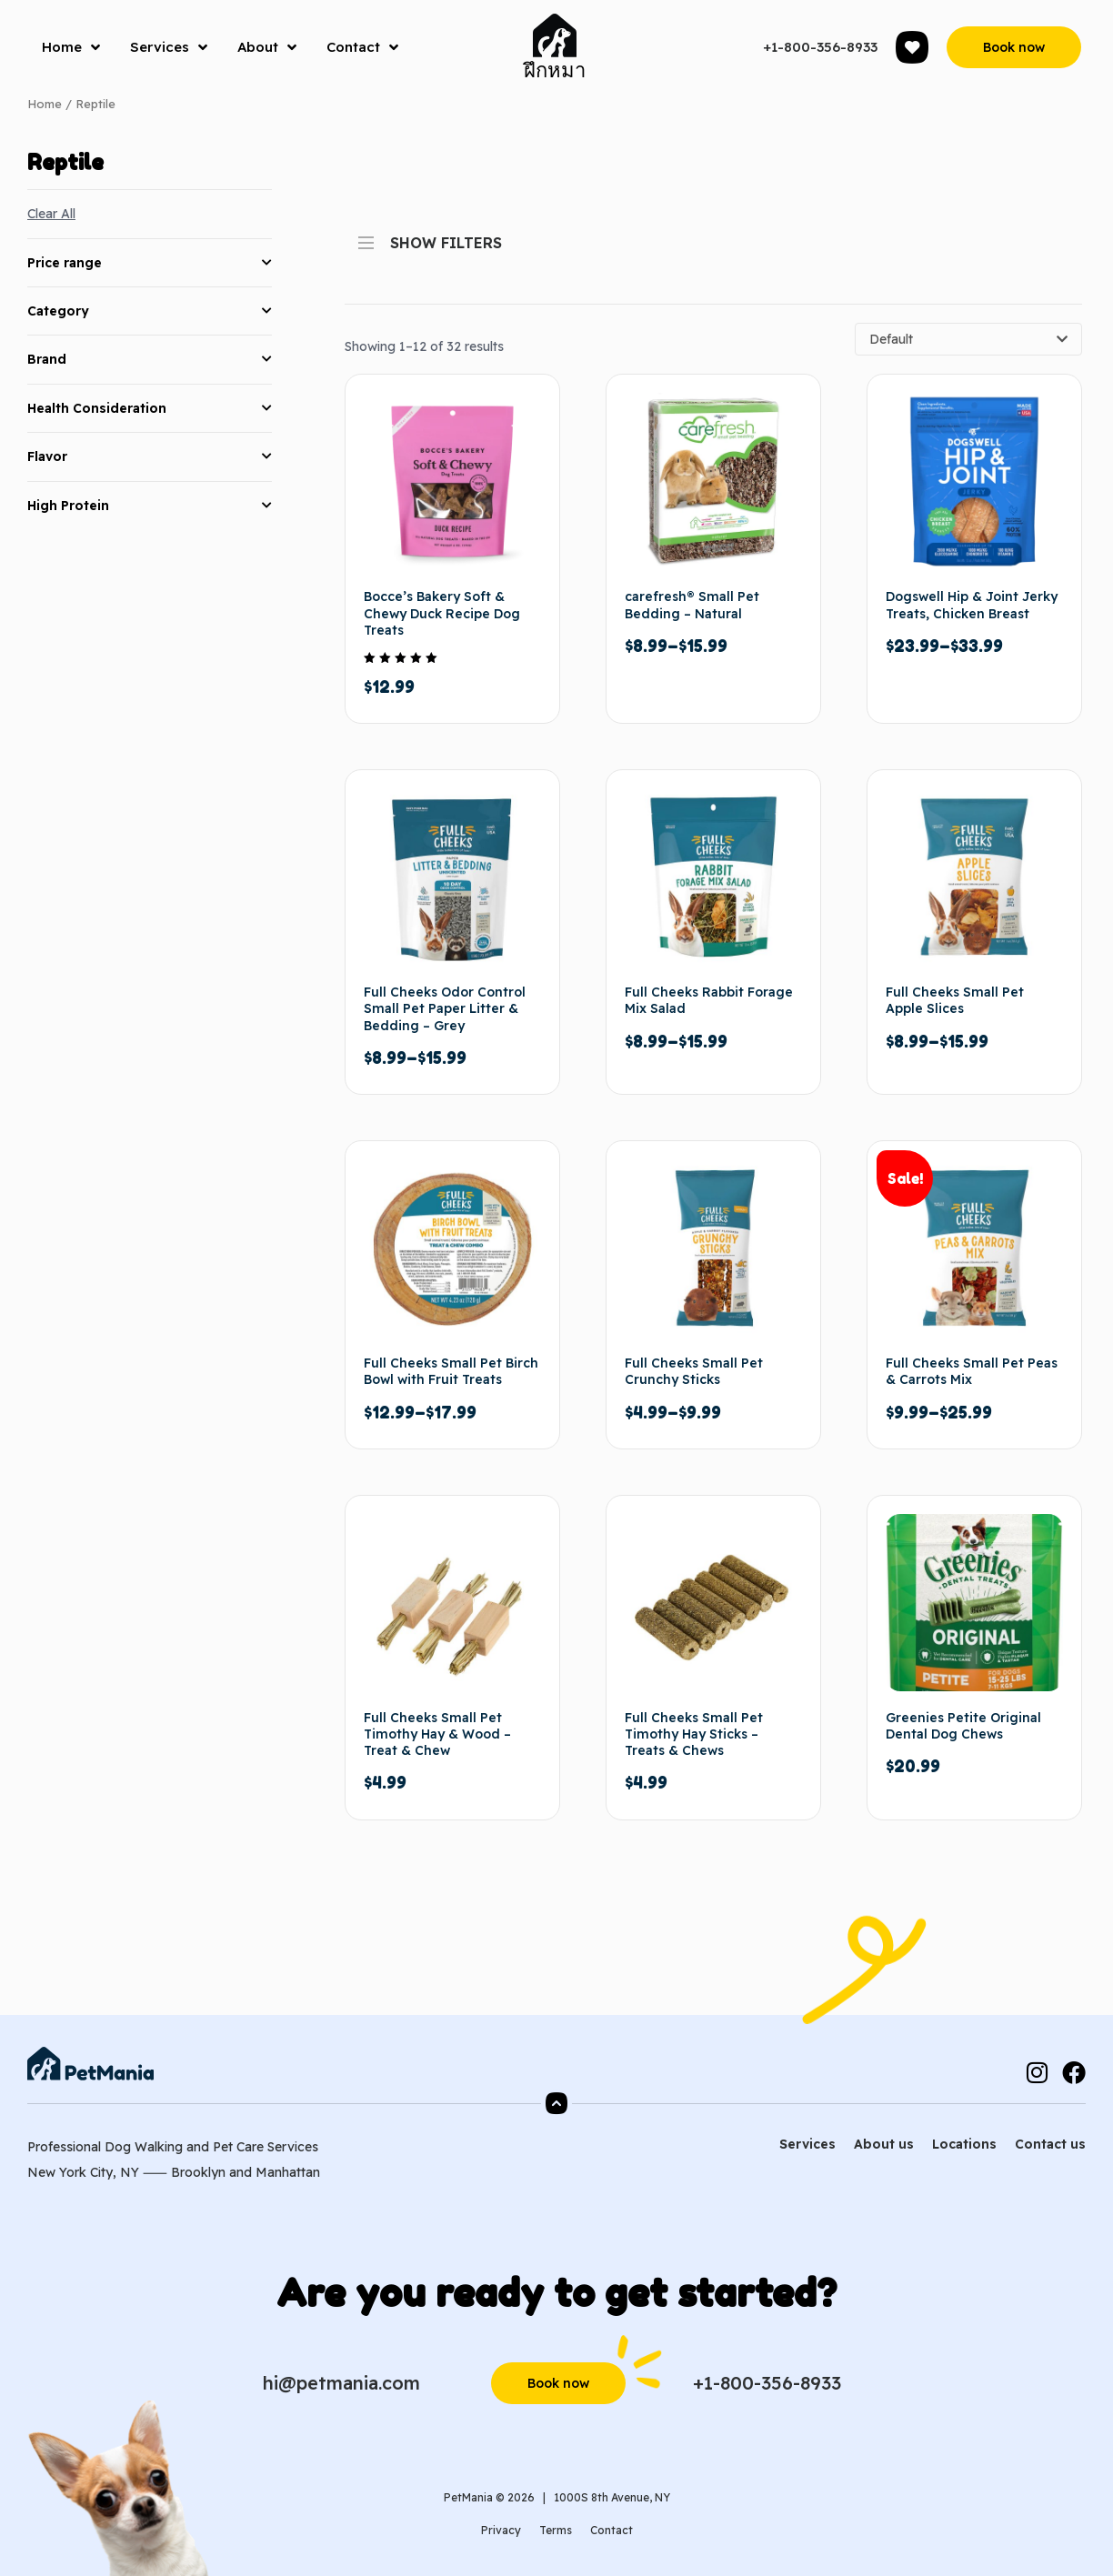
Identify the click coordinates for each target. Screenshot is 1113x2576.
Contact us (1050, 2144)
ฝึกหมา (555, 70)
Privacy (501, 2530)
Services (168, 47)
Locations (964, 2144)
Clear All (51, 213)
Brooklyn (198, 2172)
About (266, 47)
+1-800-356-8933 (820, 46)
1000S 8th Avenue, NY (612, 2497)
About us (884, 2144)
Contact (362, 47)
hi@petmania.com (341, 2382)
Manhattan (288, 2172)
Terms (555, 2530)
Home (71, 47)
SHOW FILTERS (430, 237)
